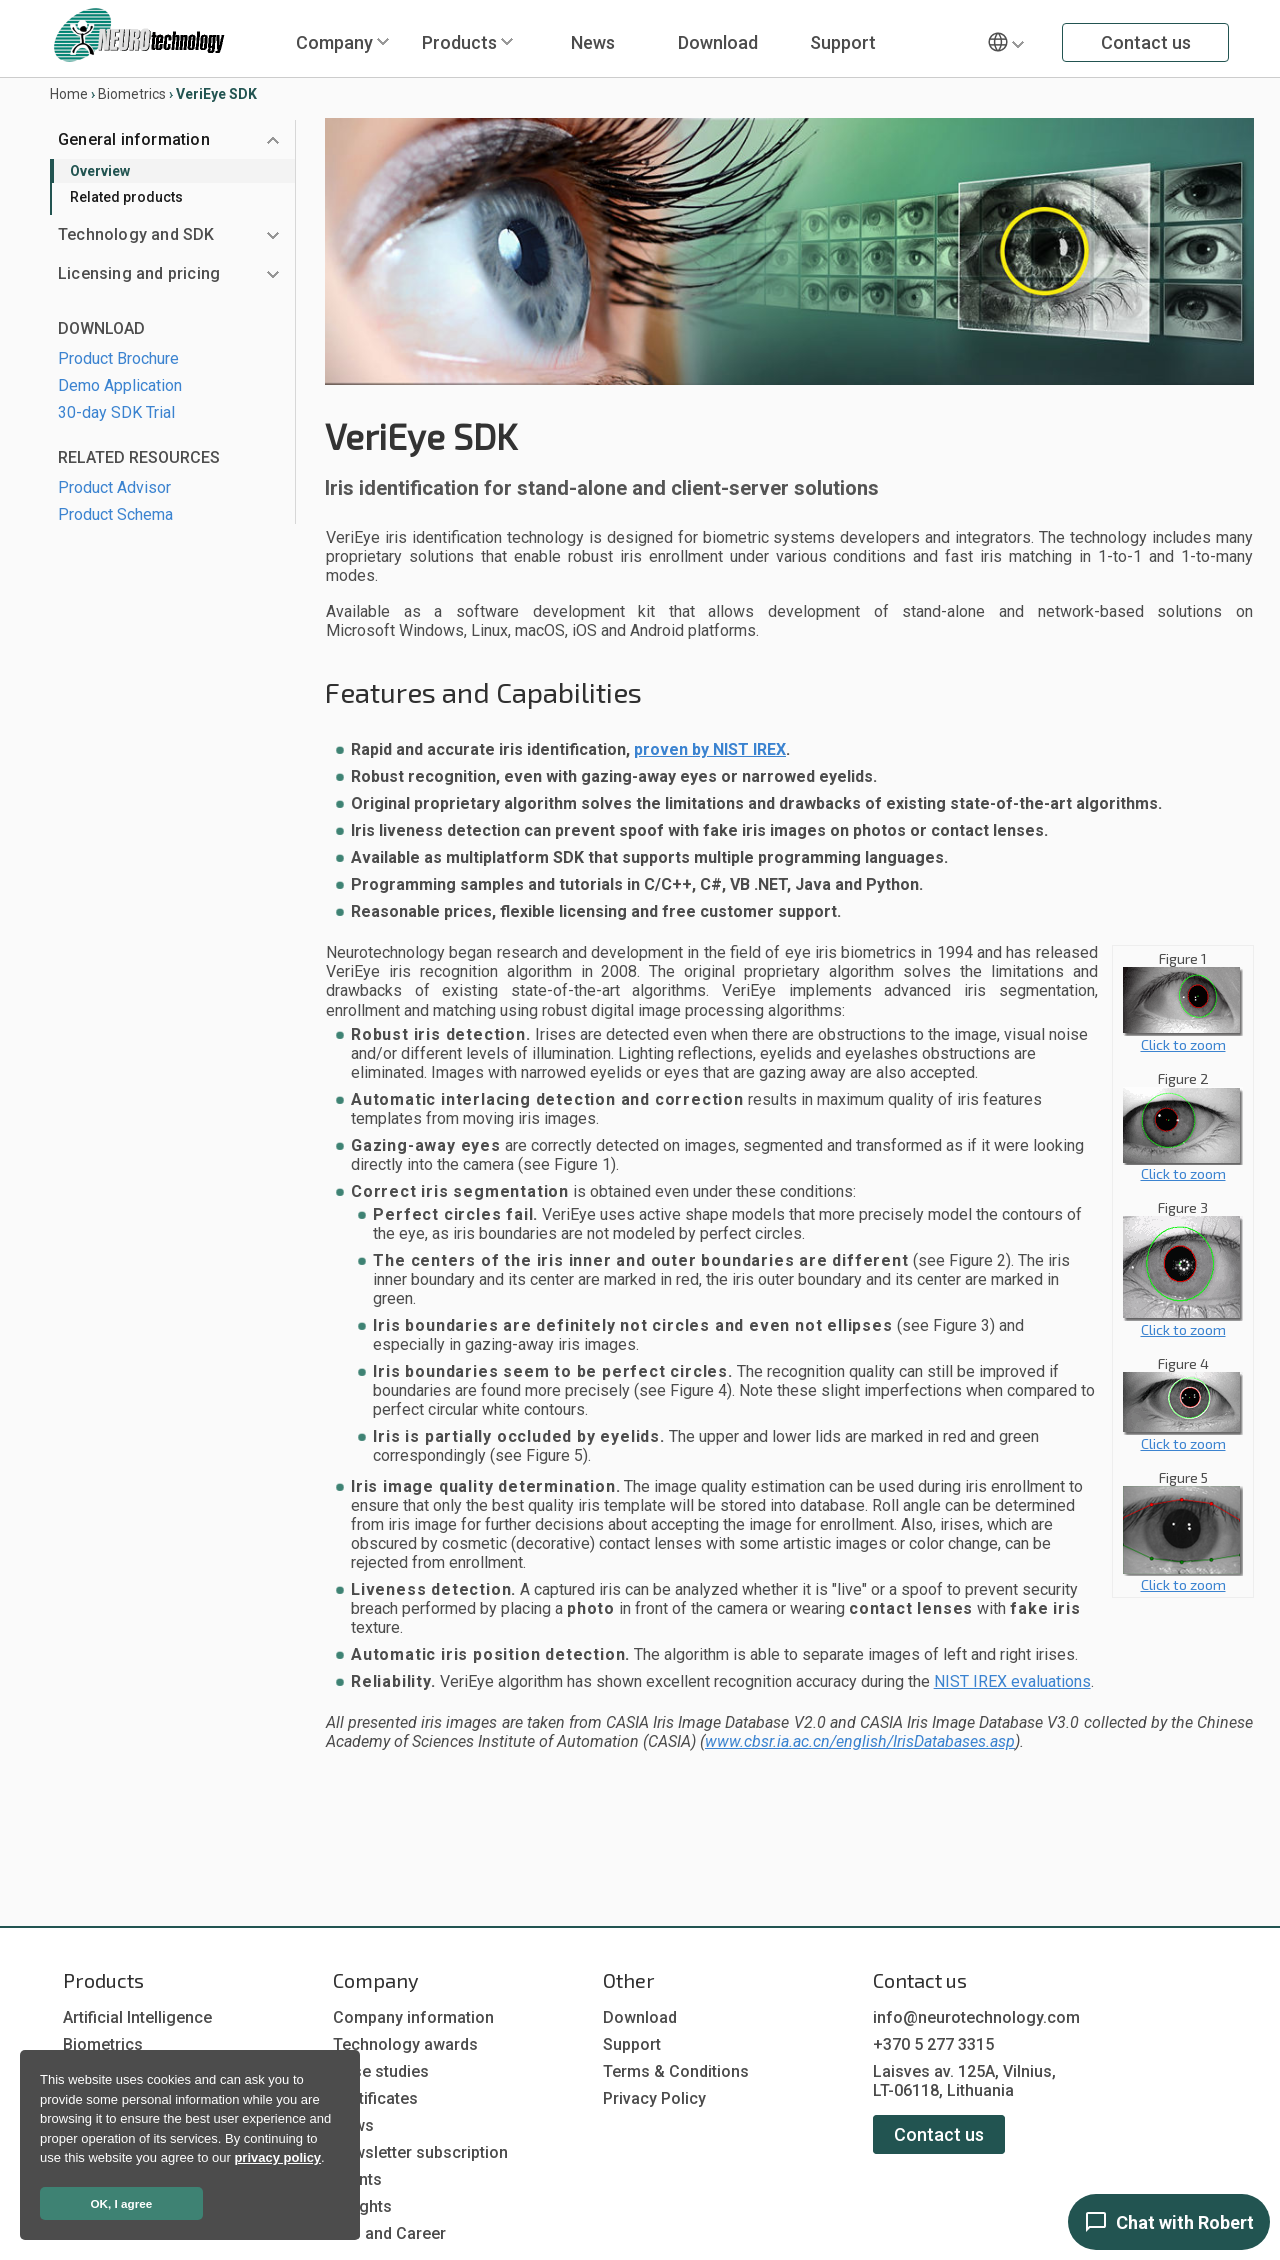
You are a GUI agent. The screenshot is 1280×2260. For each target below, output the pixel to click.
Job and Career (389, 2233)
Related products (126, 197)
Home (69, 94)
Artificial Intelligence (137, 2017)
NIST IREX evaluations (1012, 1681)
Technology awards (405, 2044)
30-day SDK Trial (116, 412)
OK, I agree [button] (122, 2203)
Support (843, 42)
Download (718, 42)
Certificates (375, 2098)
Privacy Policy (654, 2098)
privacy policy (277, 2157)
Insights (362, 2206)
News (593, 42)
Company (334, 42)
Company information (413, 2017)
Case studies (381, 2071)
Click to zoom (1183, 1037)
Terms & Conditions (676, 2071)
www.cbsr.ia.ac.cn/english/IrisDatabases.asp (860, 1741)
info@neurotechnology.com (976, 2017)
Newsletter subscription (420, 2152)
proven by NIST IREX (710, 749)
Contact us (1146, 42)
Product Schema (115, 514)
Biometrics (132, 94)
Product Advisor (114, 487)
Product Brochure (118, 358)
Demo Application (120, 385)
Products (459, 42)
